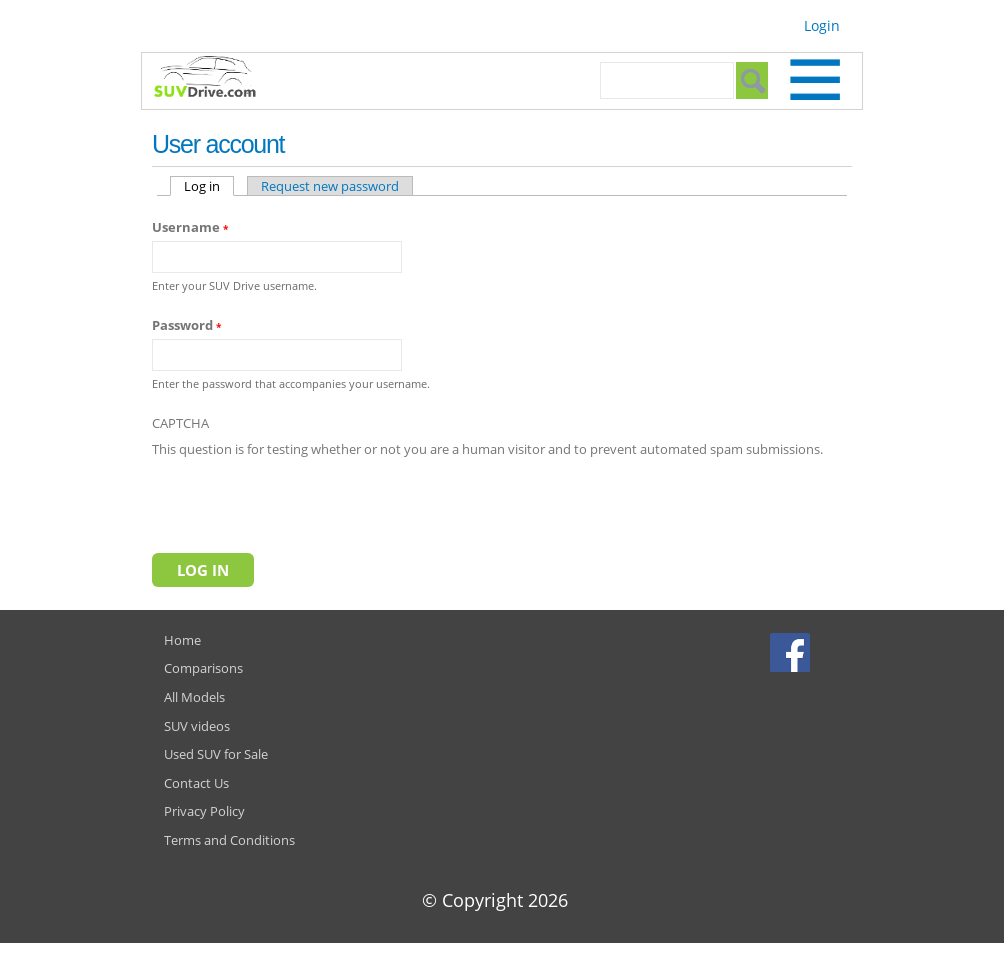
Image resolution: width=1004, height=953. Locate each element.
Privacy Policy (204, 811)
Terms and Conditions (229, 840)
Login (822, 25)
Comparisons (203, 668)
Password (186, 325)
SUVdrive (215, 79)
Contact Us (196, 783)
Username (190, 227)
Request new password (330, 186)
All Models (194, 697)
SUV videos (197, 726)
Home (182, 640)
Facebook (792, 652)
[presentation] (304, 501)
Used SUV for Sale (216, 754)
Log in (209, 186)
